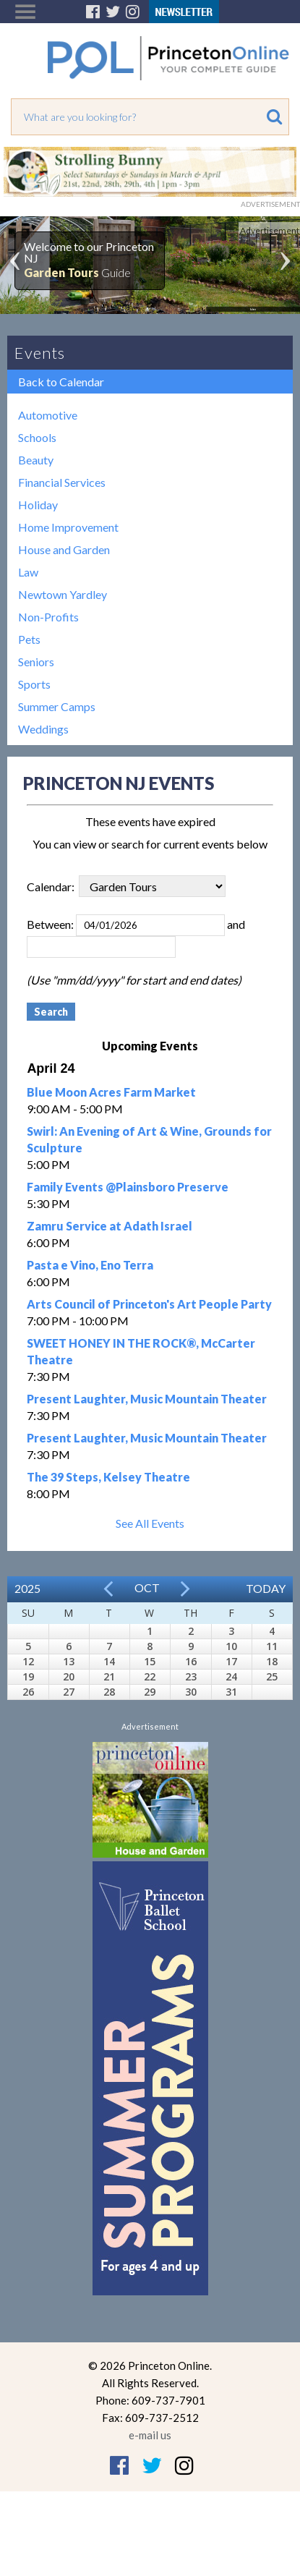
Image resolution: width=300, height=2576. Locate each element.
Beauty (35, 460)
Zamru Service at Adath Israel (109, 1226)
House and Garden (64, 549)
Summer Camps (56, 706)
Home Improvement (68, 527)
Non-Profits (48, 617)
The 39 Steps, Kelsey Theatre (108, 1477)
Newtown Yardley (62, 594)
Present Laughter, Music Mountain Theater (147, 1399)
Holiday (38, 504)
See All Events (150, 1523)
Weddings (43, 729)
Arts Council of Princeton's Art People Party (149, 1304)
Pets (29, 639)
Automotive (47, 415)
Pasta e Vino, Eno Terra (90, 1265)
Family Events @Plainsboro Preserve (127, 1187)
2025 (27, 1588)
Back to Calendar (61, 381)
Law (28, 572)
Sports (34, 684)
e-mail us (150, 2434)
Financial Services (62, 482)
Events (39, 352)
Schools (37, 437)
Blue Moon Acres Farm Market (111, 1092)
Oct (147, 1587)
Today (266, 1588)
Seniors (36, 661)
